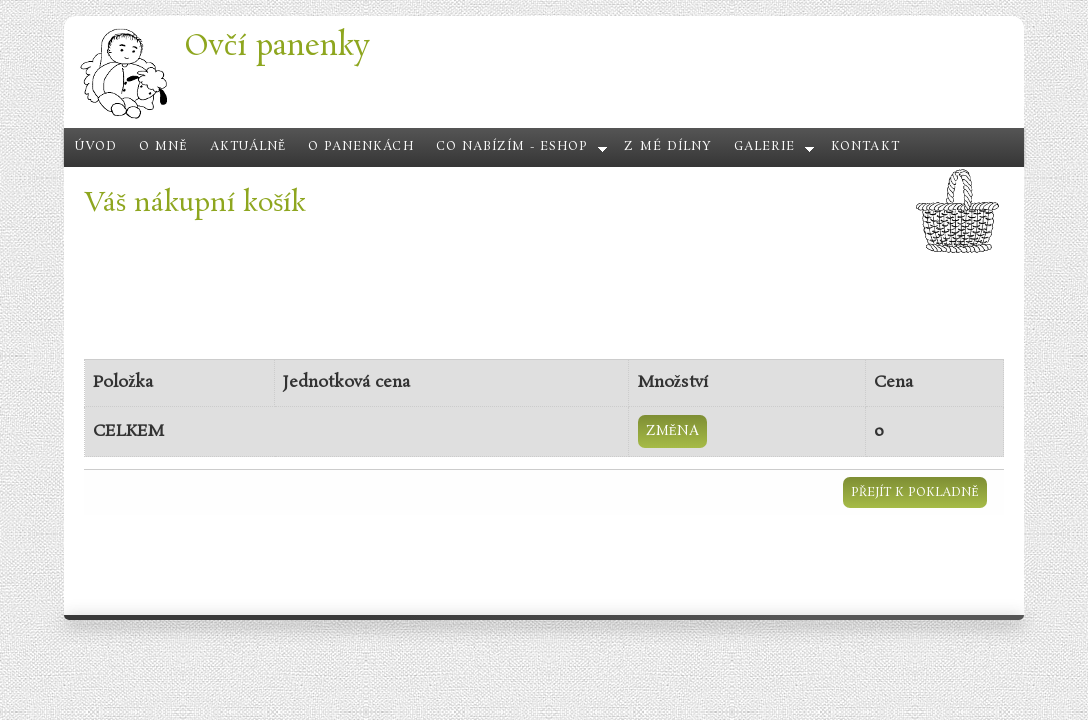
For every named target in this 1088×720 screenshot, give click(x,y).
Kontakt (865, 147)
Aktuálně (248, 147)
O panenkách (361, 147)
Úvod (96, 147)
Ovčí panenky (277, 46)
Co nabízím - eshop (512, 147)
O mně (163, 147)
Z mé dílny (667, 147)
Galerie (764, 147)
